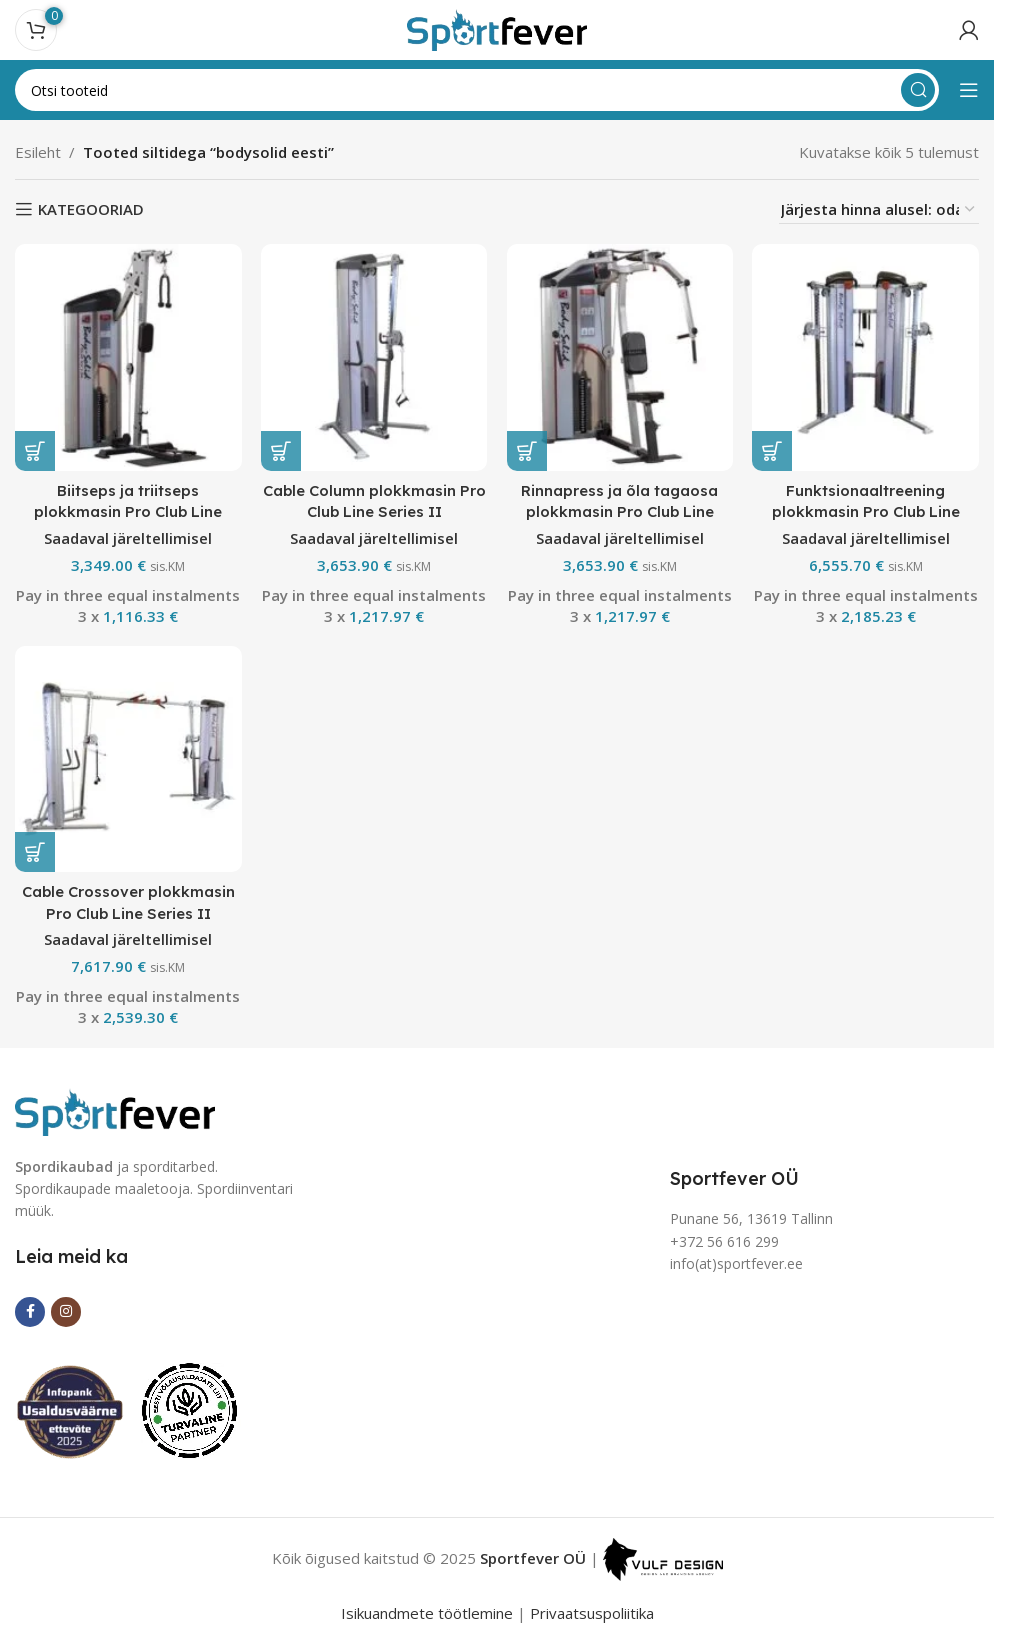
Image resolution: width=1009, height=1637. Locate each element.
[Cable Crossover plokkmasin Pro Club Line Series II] (128, 759)
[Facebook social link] (30, 1311)
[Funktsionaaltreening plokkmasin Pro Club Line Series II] (866, 357)
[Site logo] (497, 28)
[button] (35, 450)
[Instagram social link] (66, 1311)
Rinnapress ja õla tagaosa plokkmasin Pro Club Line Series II (620, 510)
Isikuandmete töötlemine (427, 1613)
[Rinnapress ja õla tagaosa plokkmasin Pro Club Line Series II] (620, 357)
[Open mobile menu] (969, 90)
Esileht (38, 152)
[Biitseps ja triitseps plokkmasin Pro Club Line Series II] (128, 357)
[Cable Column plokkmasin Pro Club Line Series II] (374, 357)
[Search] (477, 90)
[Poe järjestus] (879, 209)
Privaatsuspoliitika (592, 1613)
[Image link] (115, 1110)
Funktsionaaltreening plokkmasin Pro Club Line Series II (866, 510)
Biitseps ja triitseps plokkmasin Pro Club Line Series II (128, 510)
